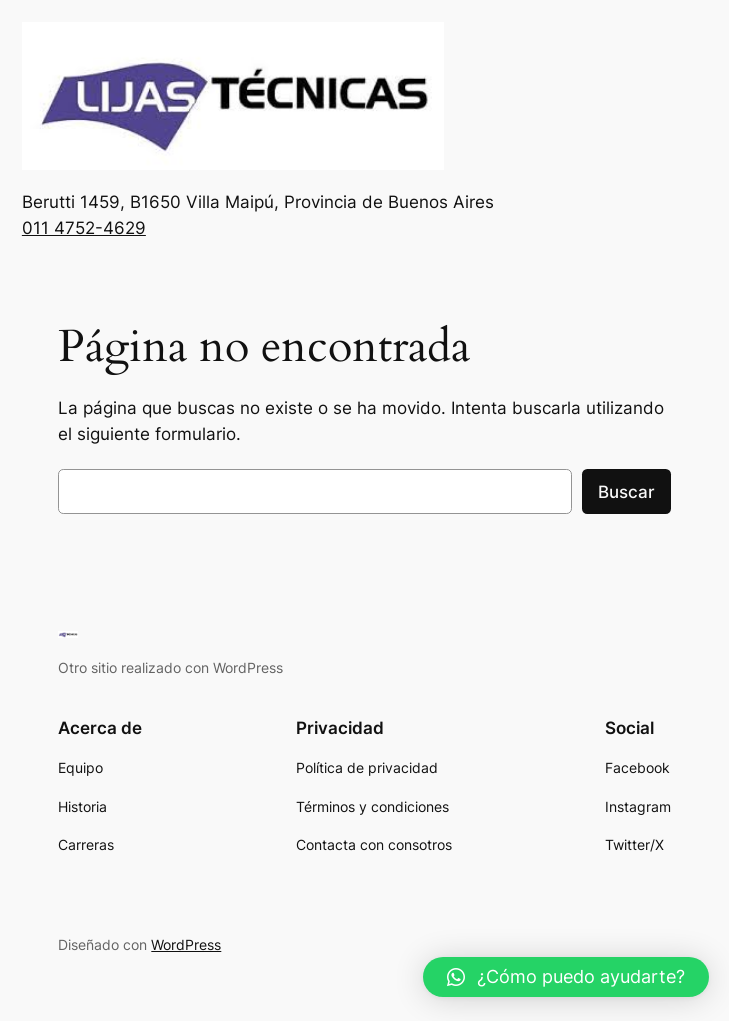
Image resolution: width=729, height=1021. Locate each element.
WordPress (186, 944)
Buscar (626, 492)
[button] (566, 977)
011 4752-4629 (84, 228)
